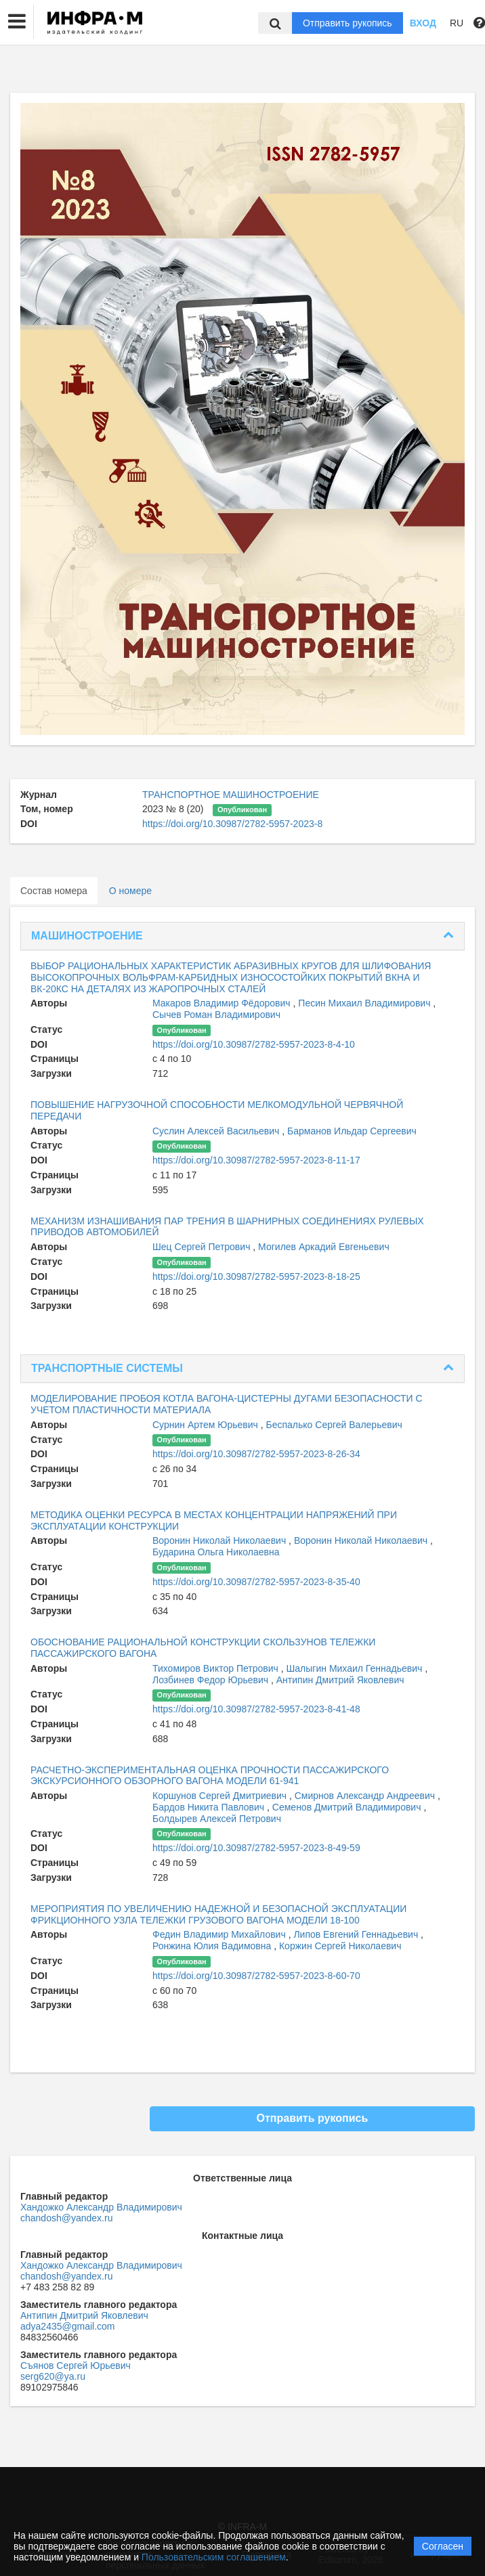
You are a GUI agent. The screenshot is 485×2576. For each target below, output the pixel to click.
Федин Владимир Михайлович (220, 1934)
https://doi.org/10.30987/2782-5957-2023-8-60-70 (256, 1975)
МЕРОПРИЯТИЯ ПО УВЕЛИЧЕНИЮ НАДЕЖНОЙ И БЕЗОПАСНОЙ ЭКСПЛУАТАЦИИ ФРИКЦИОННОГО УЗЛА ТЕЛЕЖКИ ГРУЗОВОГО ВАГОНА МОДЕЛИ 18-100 (218, 1914)
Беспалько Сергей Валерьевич (334, 1424)
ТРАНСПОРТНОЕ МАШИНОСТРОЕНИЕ (230, 794)
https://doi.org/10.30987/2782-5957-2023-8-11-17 (256, 1160)
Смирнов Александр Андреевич (366, 1795)
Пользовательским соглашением (214, 2557)
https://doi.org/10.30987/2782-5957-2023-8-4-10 (253, 1044)
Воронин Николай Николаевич (220, 1540)
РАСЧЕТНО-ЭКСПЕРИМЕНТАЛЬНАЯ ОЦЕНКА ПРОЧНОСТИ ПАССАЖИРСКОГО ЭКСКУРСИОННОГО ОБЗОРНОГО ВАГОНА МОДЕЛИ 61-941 (209, 1775)
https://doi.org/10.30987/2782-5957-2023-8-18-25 (256, 1276)
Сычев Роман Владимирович (216, 1014)
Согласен (442, 2546)
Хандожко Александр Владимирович (101, 2207)
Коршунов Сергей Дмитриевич (220, 1795)
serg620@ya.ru (52, 2376)
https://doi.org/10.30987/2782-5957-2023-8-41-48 (256, 1709)
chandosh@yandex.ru (66, 2218)
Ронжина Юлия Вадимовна (213, 1945)
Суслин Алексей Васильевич (217, 1131)
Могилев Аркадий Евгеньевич (323, 1246)
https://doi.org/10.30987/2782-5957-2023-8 (232, 823)
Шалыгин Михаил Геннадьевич (355, 1668)
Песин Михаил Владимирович (365, 1003)
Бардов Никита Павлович (209, 1807)
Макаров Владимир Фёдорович (222, 1003)
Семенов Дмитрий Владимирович (348, 1807)
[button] (17, 22)
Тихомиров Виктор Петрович (216, 1668)
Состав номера (53, 890)
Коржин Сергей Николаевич (340, 1945)
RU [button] (456, 23)
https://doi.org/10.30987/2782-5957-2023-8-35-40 (256, 1581)
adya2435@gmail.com (67, 2326)
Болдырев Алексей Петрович (216, 1818)
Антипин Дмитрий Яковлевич (340, 1679)
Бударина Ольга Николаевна (215, 1552)
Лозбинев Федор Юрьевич (211, 1679)
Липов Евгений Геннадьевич (357, 1934)
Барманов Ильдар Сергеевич (352, 1131)
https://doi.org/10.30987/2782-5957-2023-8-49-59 (256, 1847)
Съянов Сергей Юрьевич (75, 2365)
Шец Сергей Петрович (202, 1246)
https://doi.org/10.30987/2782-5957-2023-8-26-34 (256, 1453)
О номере (130, 890)
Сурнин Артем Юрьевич (206, 1424)
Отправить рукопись (347, 23)
